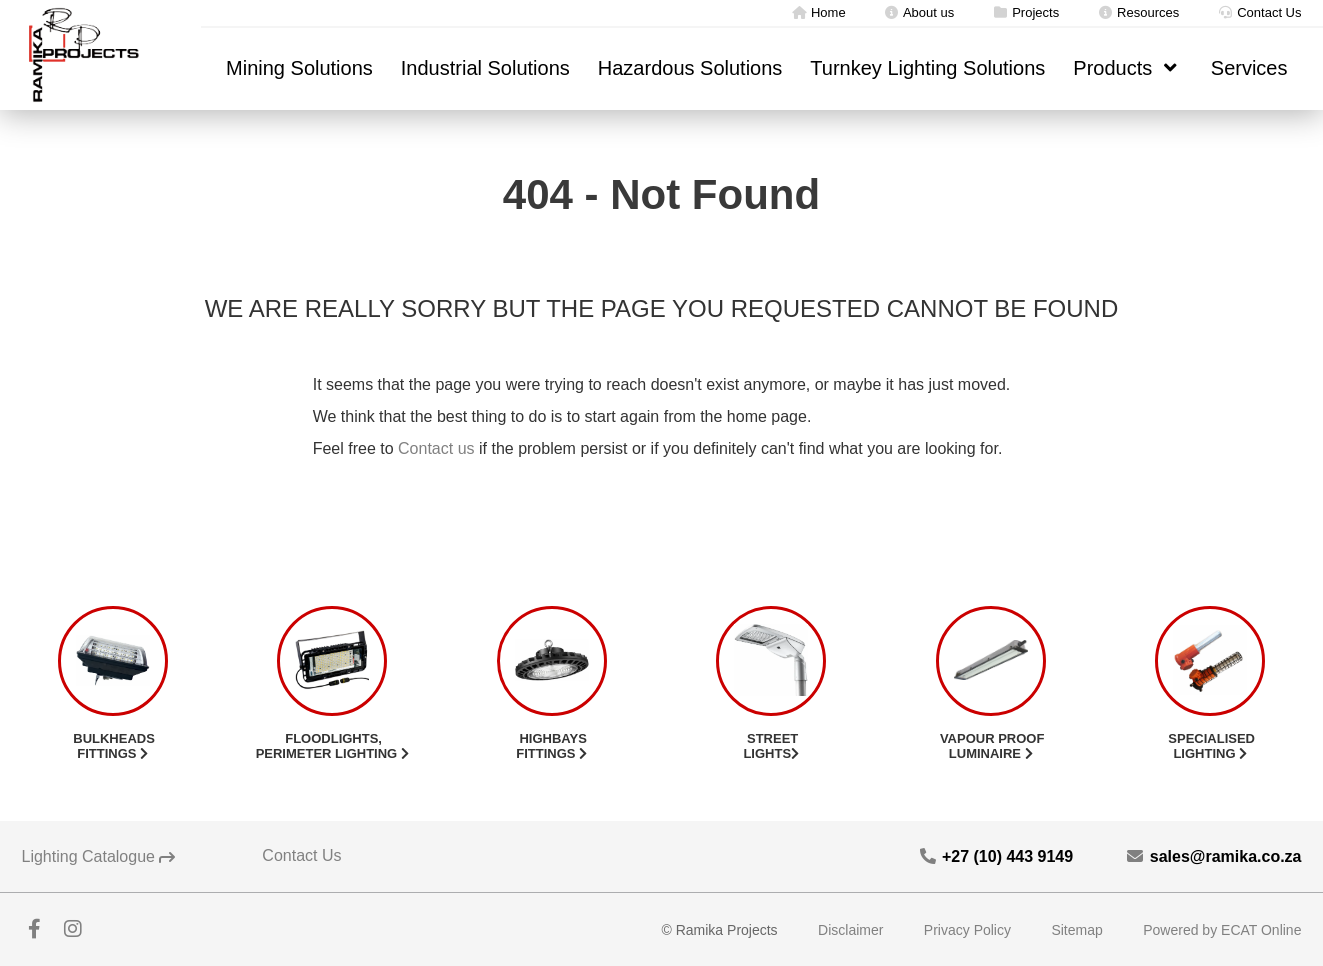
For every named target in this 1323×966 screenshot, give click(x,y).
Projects (1025, 12)
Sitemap (1076, 930)
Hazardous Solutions (690, 68)
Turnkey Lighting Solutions (927, 68)
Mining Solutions (299, 68)
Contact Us (1259, 12)
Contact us (436, 448)
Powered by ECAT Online (1222, 930)
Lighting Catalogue (98, 856)
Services (1249, 68)
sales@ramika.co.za (1213, 856)
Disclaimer (850, 930)
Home (818, 12)
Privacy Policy (967, 930)
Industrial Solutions (485, 68)
